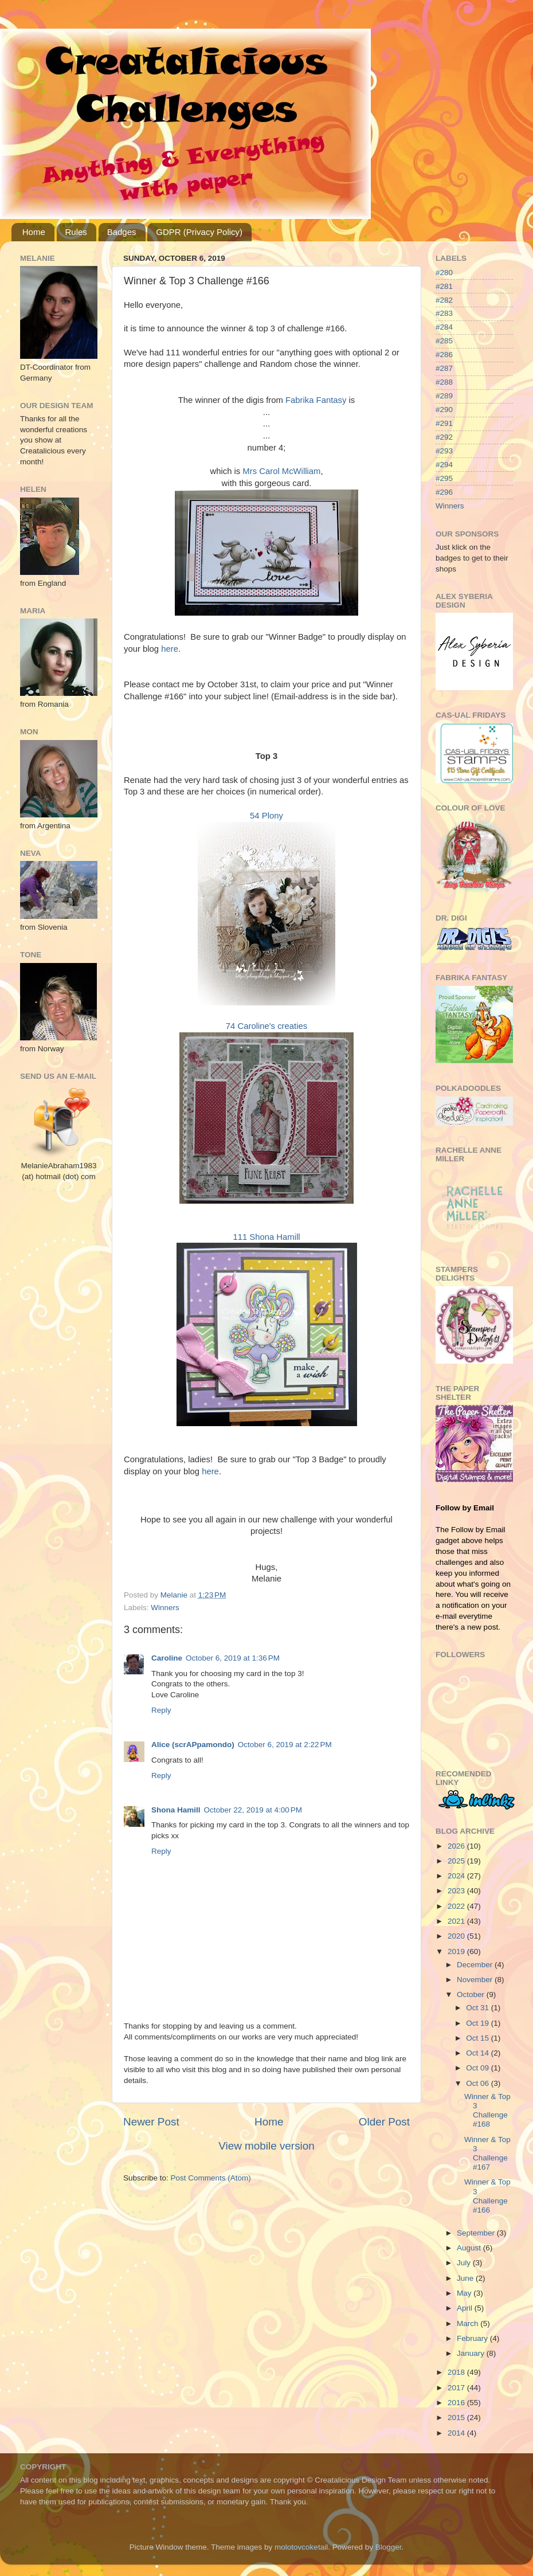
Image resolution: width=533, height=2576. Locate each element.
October (472, 1994)
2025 (457, 1861)
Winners (165, 1607)
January (472, 2353)
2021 (457, 1921)
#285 (444, 340)
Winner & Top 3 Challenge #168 (487, 2110)
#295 (444, 478)
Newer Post (151, 2122)
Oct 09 (478, 2068)
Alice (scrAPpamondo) (192, 1744)
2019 (457, 1951)
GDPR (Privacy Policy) (199, 232)
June (466, 2278)
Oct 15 (478, 2038)
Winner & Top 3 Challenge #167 (487, 2153)
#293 (444, 451)
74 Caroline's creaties (266, 1026)
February (473, 2338)
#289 (444, 396)
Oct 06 (478, 2083)
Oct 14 (478, 2053)
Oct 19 (478, 2023)
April (466, 2308)
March (468, 2323)
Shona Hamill (176, 1810)
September (477, 2233)
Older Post (384, 2122)
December (476, 1964)
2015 (457, 2417)
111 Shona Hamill (266, 1237)
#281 (444, 286)
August (470, 2248)
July (465, 2262)
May (465, 2293)
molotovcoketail (301, 2547)
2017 (457, 2387)
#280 (444, 272)
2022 (457, 1906)
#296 (444, 492)
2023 (457, 1890)
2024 (457, 1876)
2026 (457, 1846)
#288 (444, 382)
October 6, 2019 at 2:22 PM (285, 1744)
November (476, 1979)
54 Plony (266, 815)
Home (33, 232)
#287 (444, 368)
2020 (457, 1936)
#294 (444, 464)
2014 (457, 2433)
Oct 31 (478, 2007)
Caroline (166, 1658)
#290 (444, 409)
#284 (444, 327)
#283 (444, 313)
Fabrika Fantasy (315, 400)
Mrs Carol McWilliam (281, 471)
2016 (457, 2402)
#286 (444, 354)
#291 (444, 423)
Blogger (388, 2547)
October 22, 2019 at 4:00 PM (253, 1810)
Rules (76, 232)
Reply (161, 1710)
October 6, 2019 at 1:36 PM (233, 1658)
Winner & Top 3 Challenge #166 (487, 2196)
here (169, 648)
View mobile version (266, 2146)
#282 (444, 300)
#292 (444, 437)
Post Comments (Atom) (211, 2178)
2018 (457, 2372)
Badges (121, 232)
